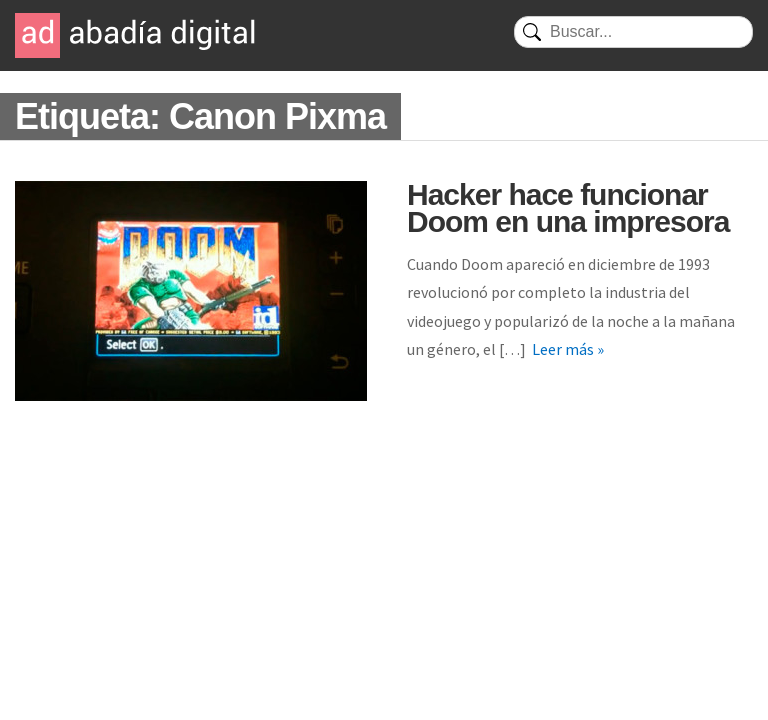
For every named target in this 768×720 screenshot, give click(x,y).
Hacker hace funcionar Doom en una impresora (568, 208)
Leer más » (568, 349)
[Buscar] (633, 32)
